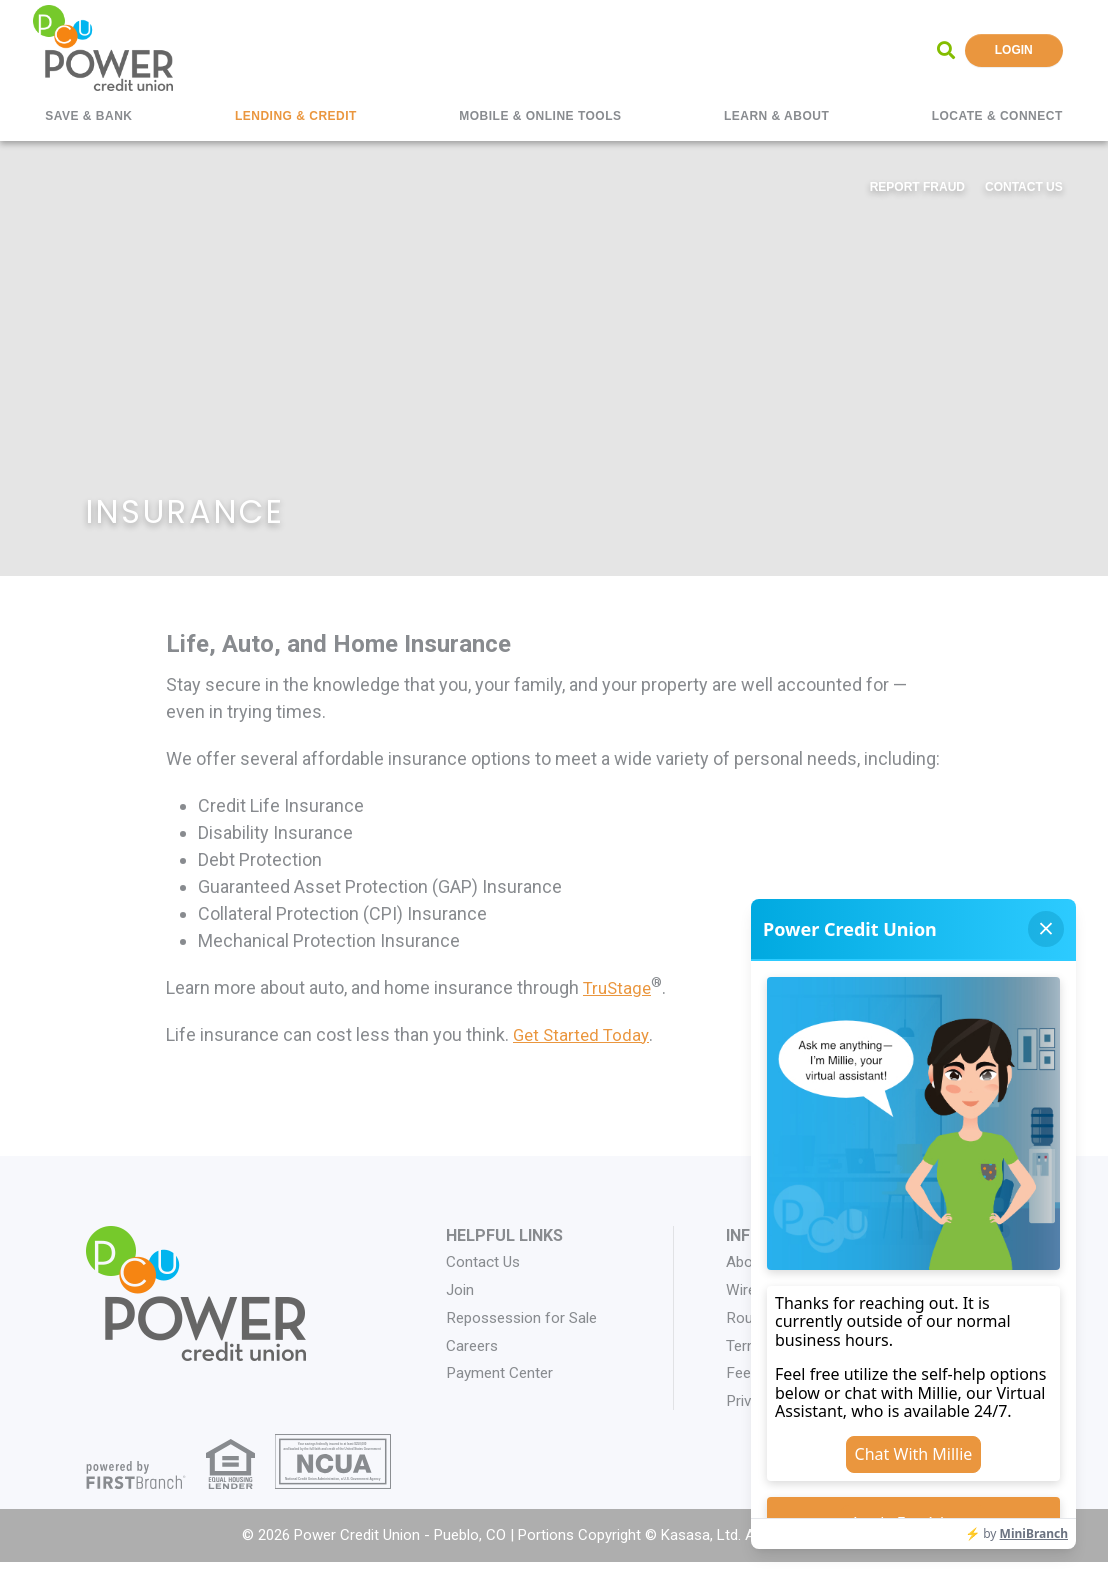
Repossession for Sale (527, 1316)
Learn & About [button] (776, 116)
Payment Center (502, 1372)
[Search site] (946, 50)
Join (461, 1289)
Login (1014, 50)
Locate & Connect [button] (997, 116)
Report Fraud (917, 187)
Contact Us (1024, 187)
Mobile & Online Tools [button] (540, 116)
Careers (473, 1344)
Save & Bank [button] (88, 116)
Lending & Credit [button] (296, 116)
